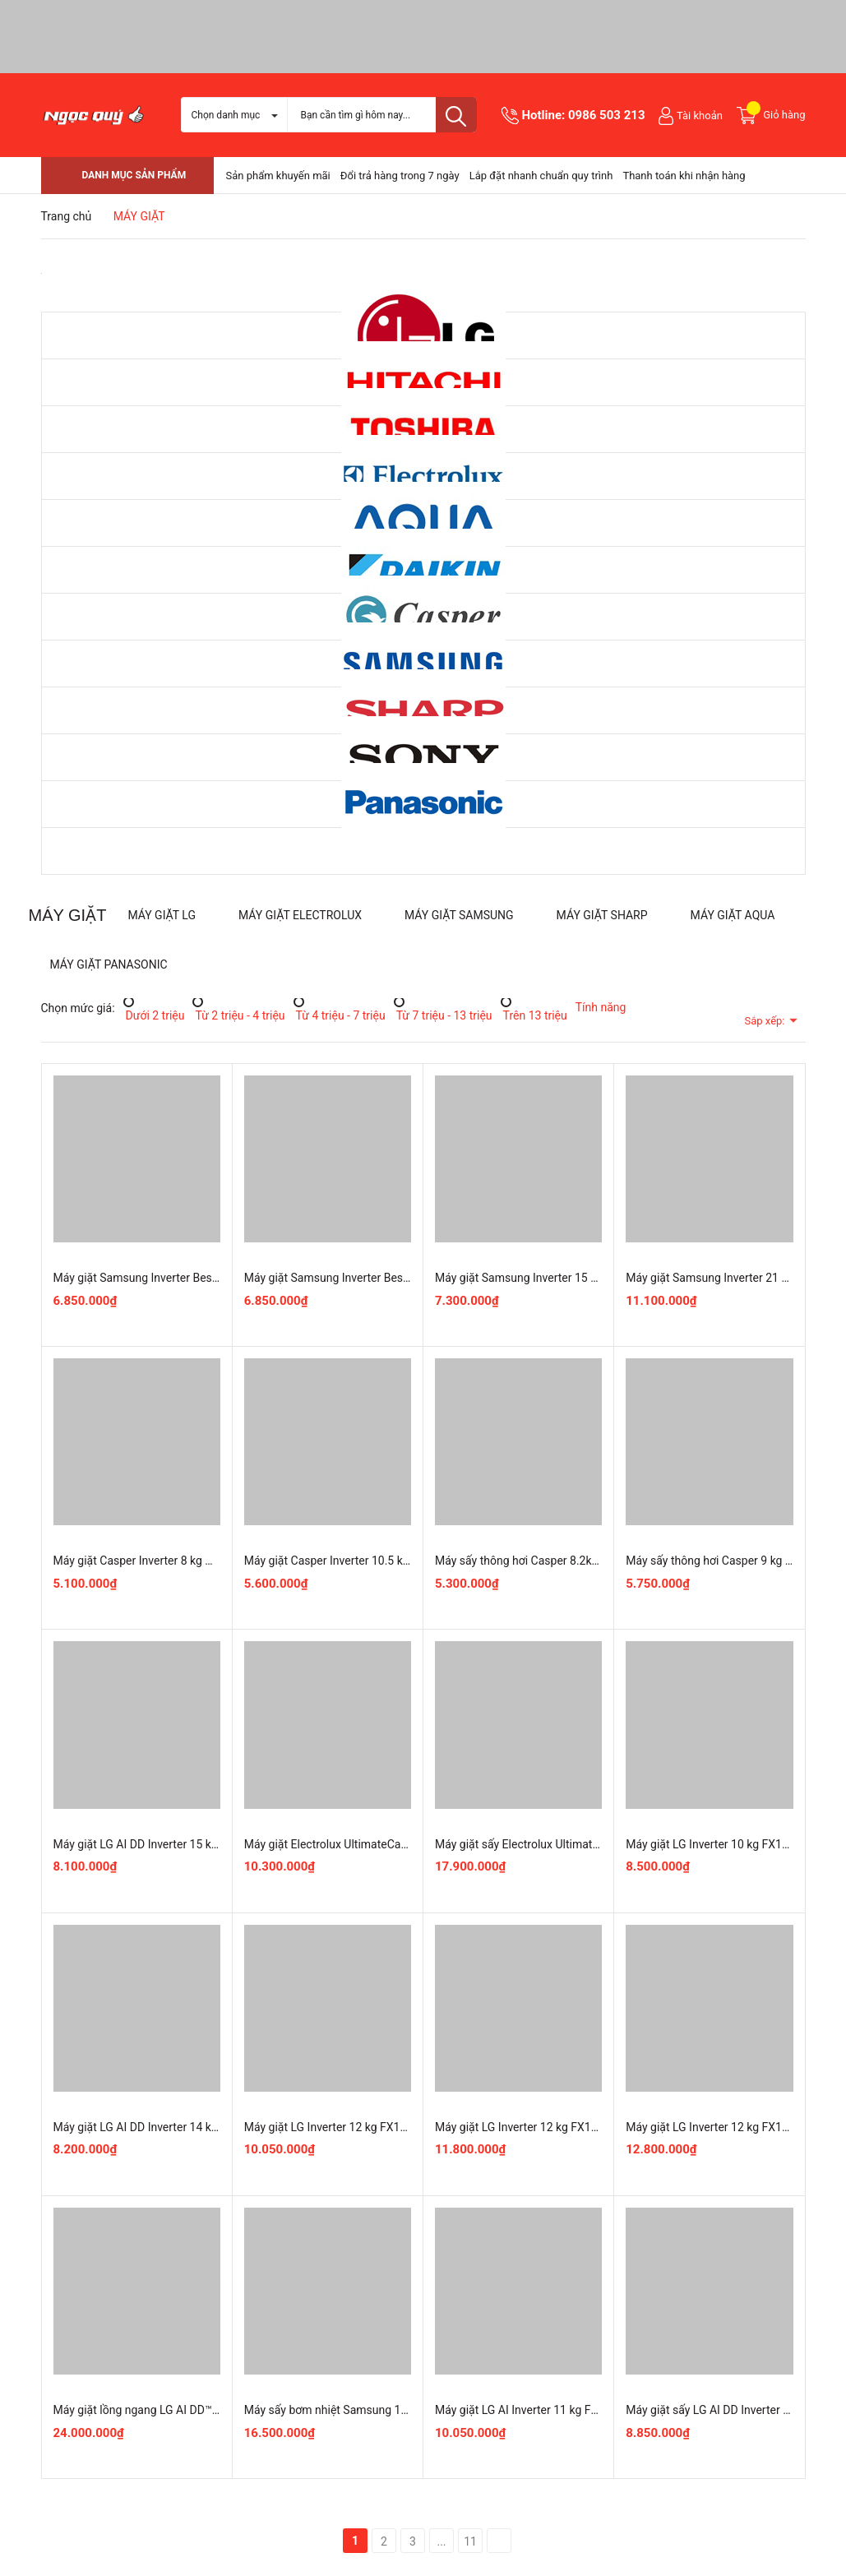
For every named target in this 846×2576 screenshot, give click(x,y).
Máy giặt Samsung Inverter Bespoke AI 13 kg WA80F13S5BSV (402, 1277)
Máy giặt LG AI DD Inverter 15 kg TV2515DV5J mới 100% (197, 1844)
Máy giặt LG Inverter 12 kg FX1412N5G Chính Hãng (374, 2127)
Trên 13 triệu (534, 1014)
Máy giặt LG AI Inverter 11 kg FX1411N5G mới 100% (567, 2409)
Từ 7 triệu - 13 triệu (443, 1014)
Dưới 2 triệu (154, 1014)
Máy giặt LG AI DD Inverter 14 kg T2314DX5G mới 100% (194, 2127)
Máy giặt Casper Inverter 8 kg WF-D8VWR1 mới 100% (188, 1560)
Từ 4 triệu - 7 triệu (340, 1014)
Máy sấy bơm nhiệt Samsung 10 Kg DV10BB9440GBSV (384, 2409)
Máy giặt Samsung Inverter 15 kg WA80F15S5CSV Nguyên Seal (595, 1277)
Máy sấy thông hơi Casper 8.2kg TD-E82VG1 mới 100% (573, 1560)
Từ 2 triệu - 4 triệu (238, 1014)
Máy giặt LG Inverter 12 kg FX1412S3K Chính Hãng (564, 2127)
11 (470, 2541)
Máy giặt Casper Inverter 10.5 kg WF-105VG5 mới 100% (385, 1560)
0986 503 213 (606, 115)
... (441, 2541)
